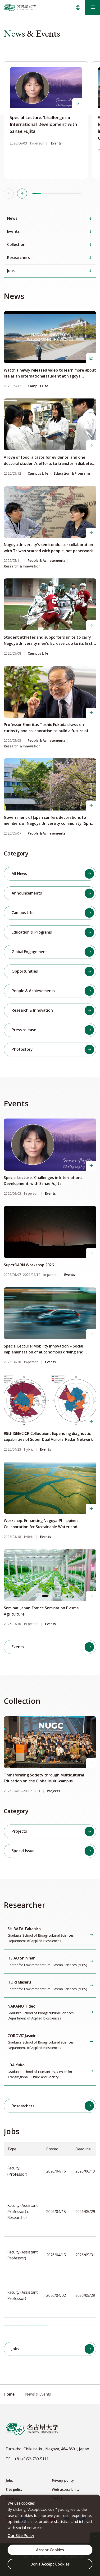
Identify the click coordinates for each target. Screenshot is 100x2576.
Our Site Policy (21, 2535)
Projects (53, 1791)
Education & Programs (72, 474)
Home (9, 2394)
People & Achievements (46, 561)
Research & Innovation (22, 566)
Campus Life (38, 386)
